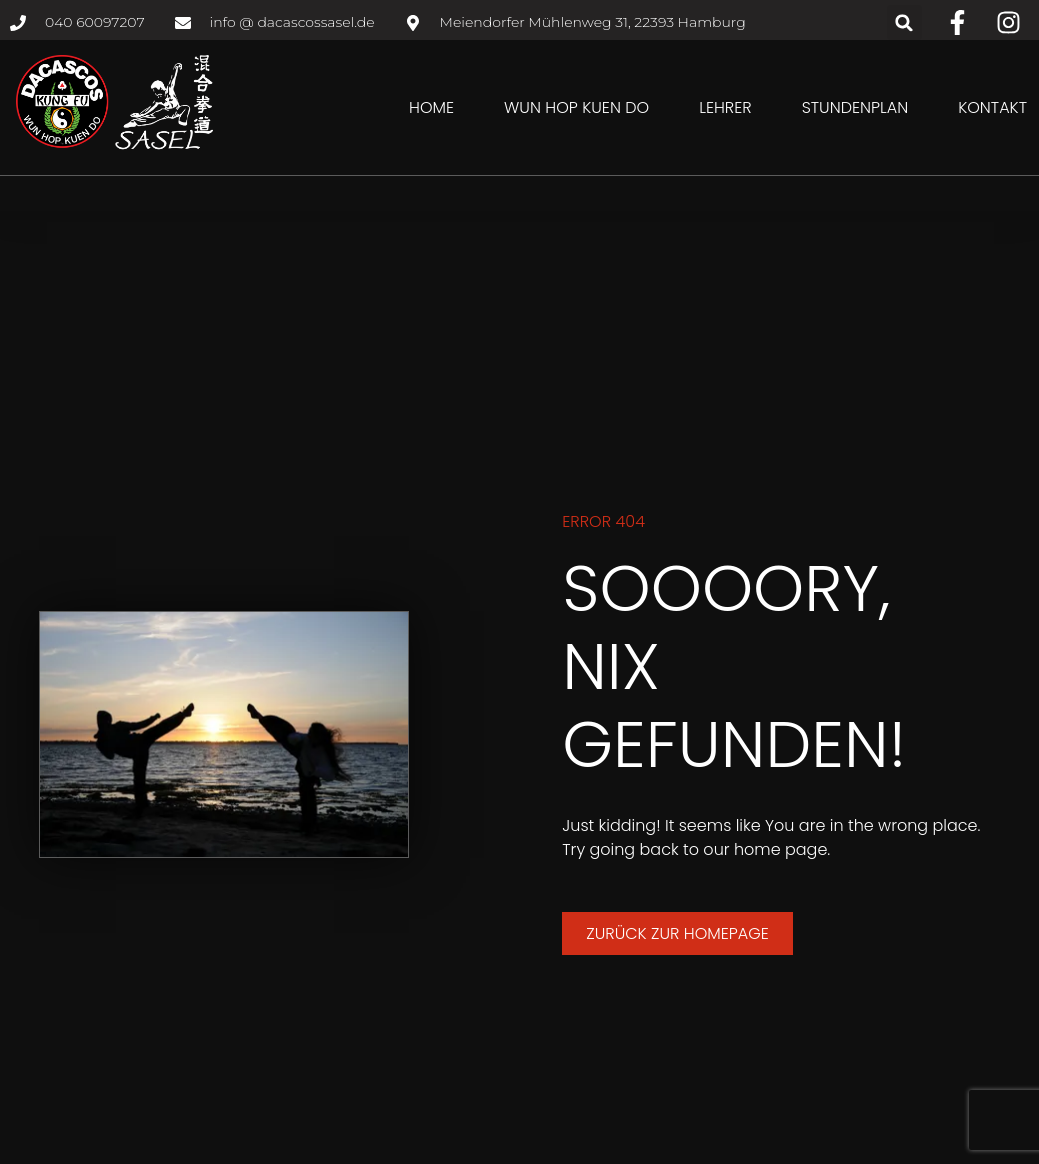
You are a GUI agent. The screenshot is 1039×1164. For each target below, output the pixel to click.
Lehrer (725, 107)
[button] (904, 22)
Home (431, 107)
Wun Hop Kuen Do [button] (576, 107)
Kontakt (992, 107)
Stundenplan (855, 107)
